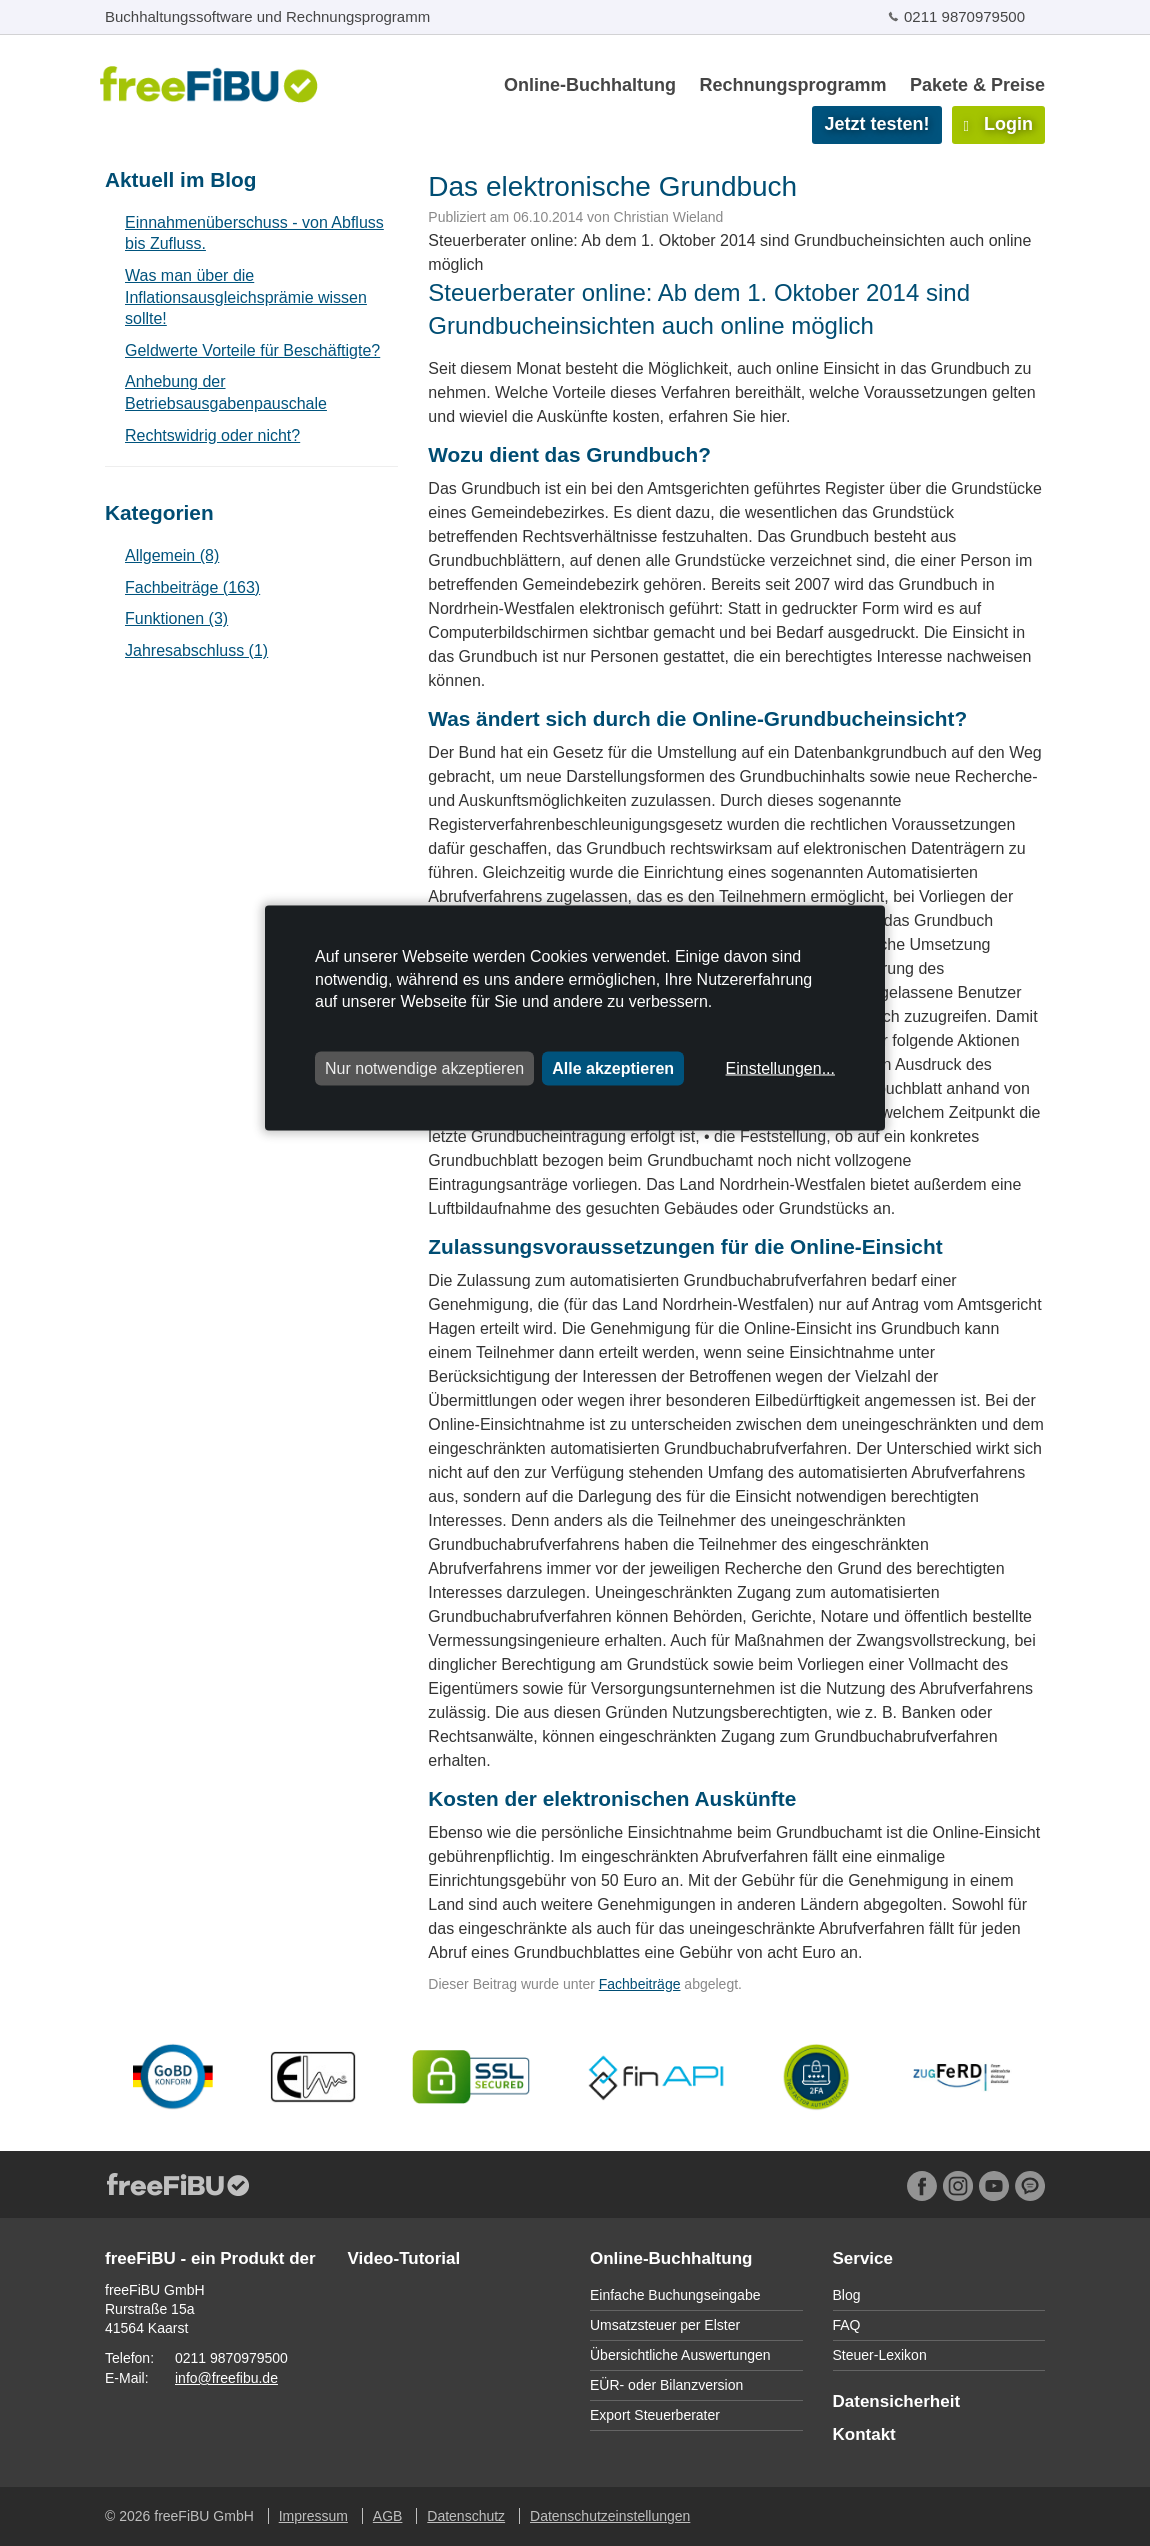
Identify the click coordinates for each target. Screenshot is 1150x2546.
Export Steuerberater (655, 2415)
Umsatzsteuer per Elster (665, 2325)
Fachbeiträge (640, 1984)
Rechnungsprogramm (792, 85)
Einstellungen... (780, 1067)
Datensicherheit (897, 2401)
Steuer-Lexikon (880, 2355)
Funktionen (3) (176, 618)
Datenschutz (466, 2516)
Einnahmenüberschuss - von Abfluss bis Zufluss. (254, 233)
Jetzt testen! (876, 124)
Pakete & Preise (977, 85)
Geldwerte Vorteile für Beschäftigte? (252, 350)
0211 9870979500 (964, 16)
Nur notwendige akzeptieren (424, 1067)
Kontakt (864, 2434)
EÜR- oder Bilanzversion (666, 2385)
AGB (388, 2516)
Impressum (313, 2516)
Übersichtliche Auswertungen (680, 2355)
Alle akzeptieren (613, 1067)
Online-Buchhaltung (590, 85)
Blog (847, 2295)
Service (863, 2258)
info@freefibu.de (226, 2378)
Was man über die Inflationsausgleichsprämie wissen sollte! (246, 297)
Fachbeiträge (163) (192, 587)
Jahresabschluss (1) (196, 650)
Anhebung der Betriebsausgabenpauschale (226, 392)
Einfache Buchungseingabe (675, 2295)
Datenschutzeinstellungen (610, 2516)
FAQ (847, 2325)
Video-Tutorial (404, 2258)
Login (998, 124)
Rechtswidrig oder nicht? (212, 435)
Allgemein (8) (172, 555)
